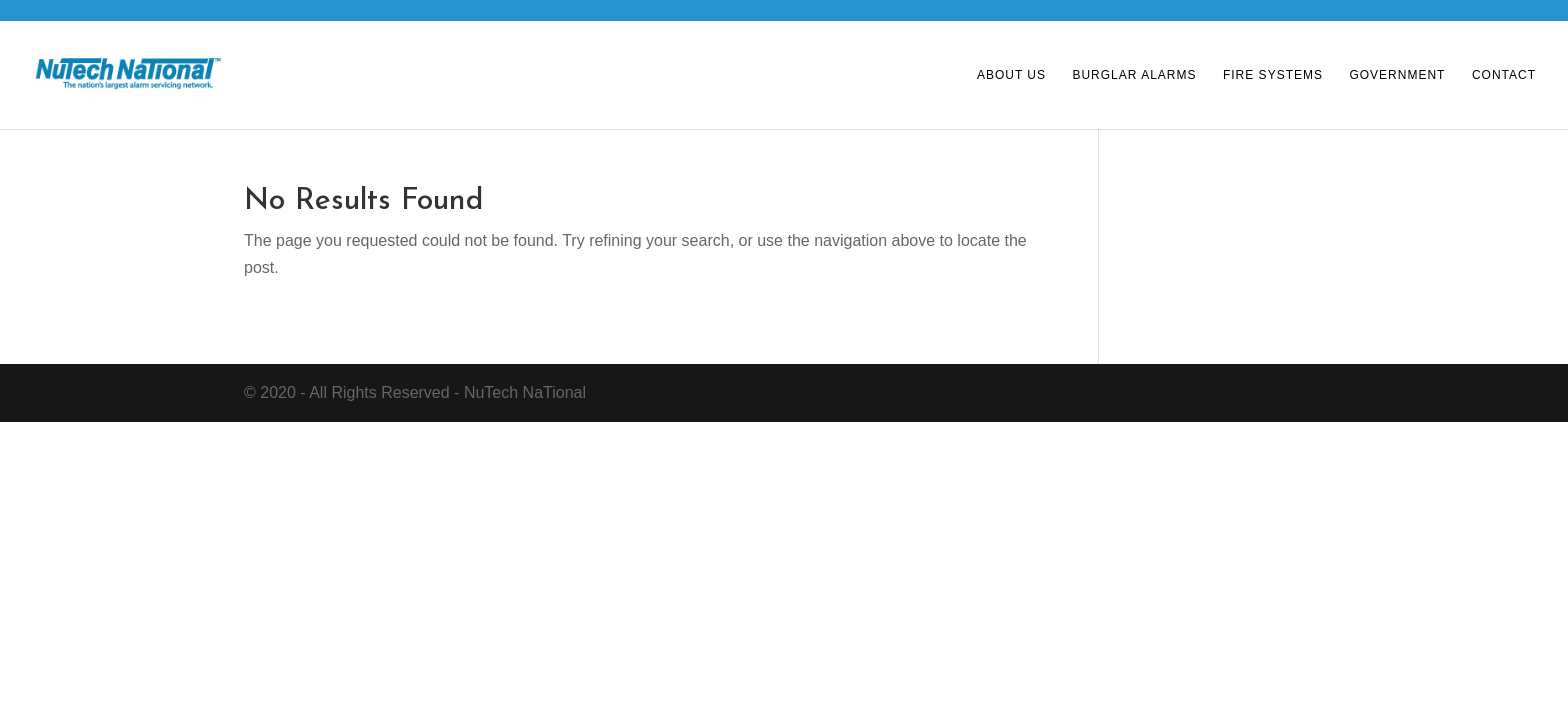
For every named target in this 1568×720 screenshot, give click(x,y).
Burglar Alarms (1134, 75)
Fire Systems (1273, 75)
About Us (1011, 75)
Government (1397, 75)
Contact (1504, 75)
